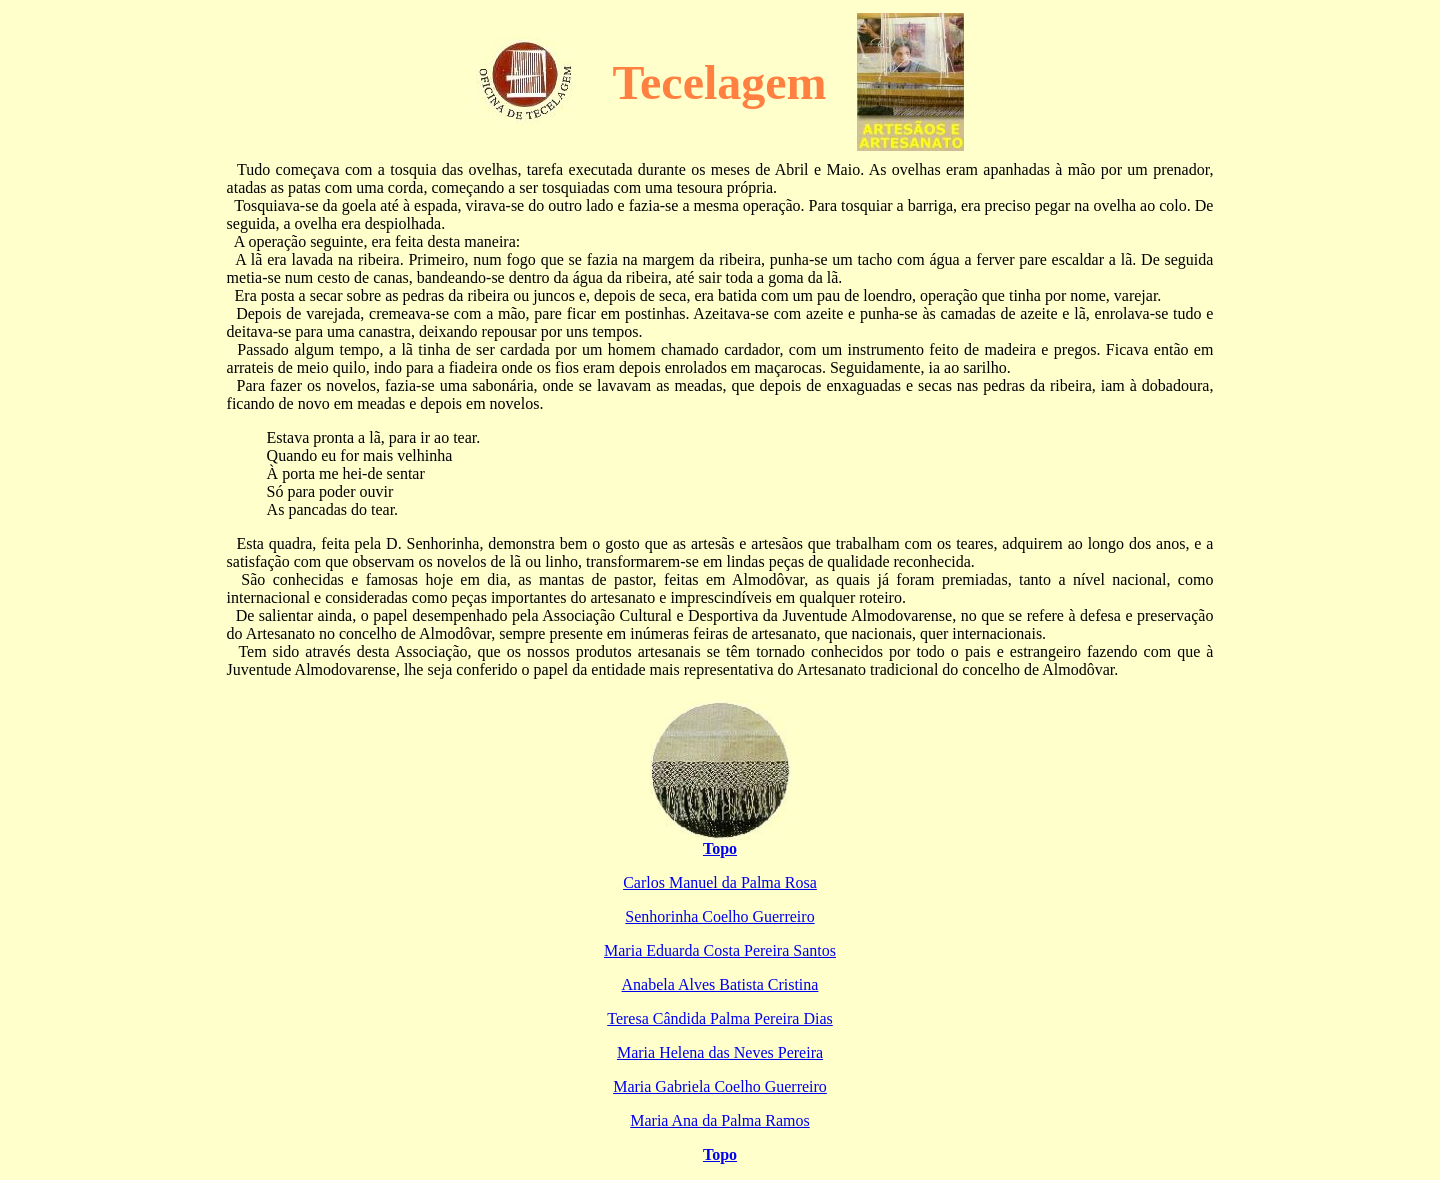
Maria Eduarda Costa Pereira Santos (720, 950)
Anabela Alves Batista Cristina (720, 984)
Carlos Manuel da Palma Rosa (720, 882)
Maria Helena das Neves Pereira (720, 1052)
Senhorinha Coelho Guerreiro (719, 916)
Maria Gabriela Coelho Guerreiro (720, 1086)
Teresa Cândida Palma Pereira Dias (719, 1018)
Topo (720, 848)
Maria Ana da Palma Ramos (720, 1120)
